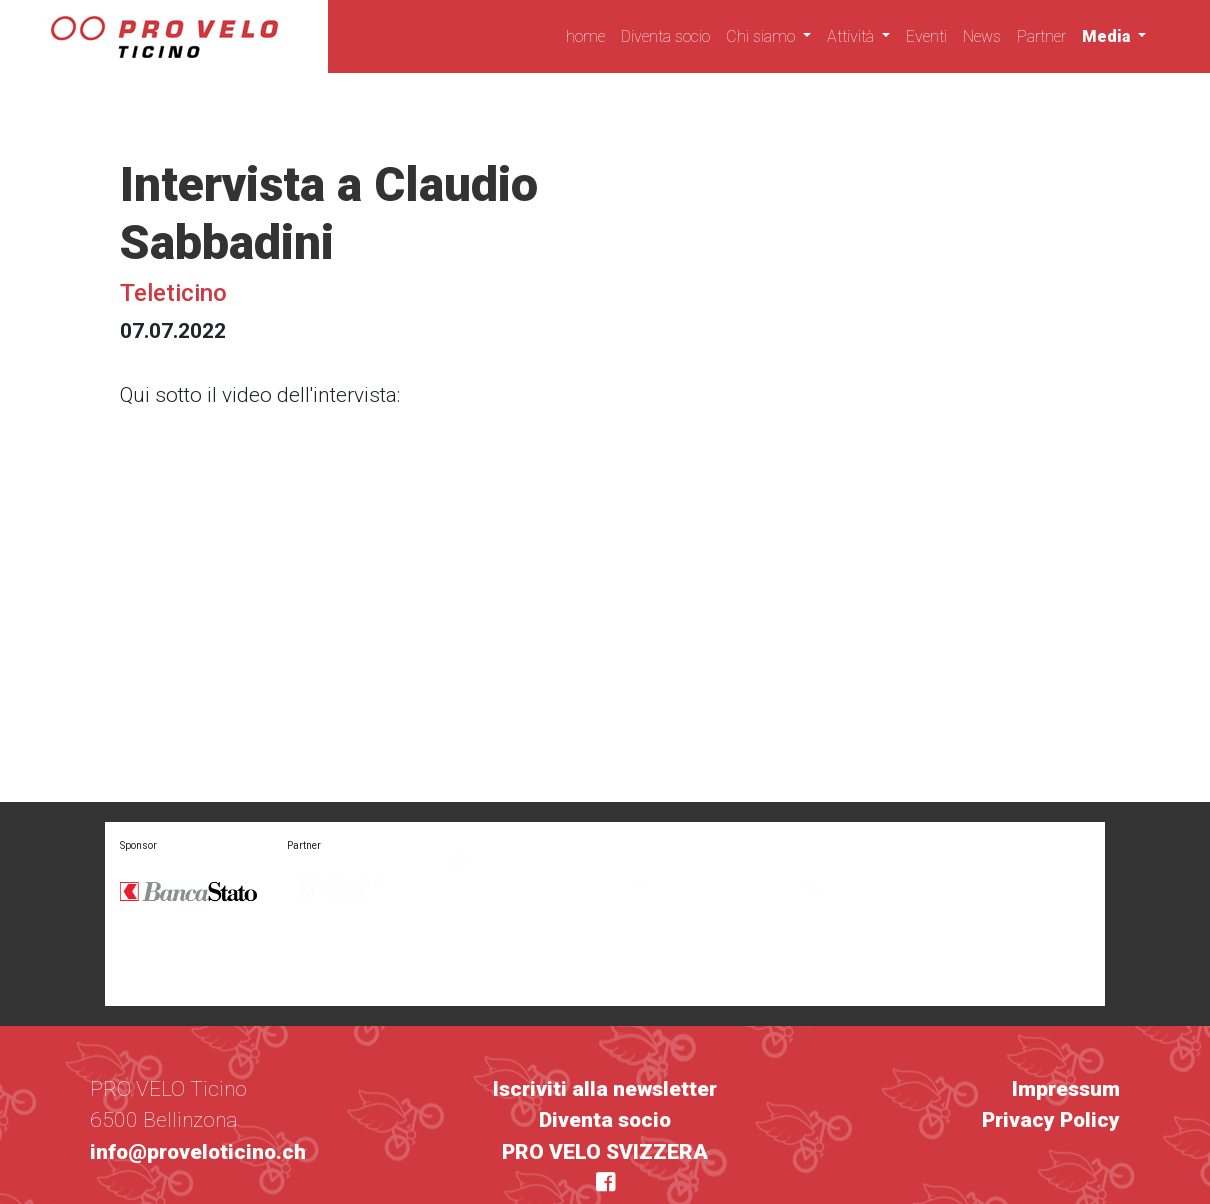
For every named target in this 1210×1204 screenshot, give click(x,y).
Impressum (1066, 1029)
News (982, 36)
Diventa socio (665, 36)
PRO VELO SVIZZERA (605, 1092)
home (585, 36)
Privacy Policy (1051, 1061)
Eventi (926, 36)
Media (1108, 36)
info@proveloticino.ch (198, 1092)
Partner (1041, 36)
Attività (852, 36)
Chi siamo (762, 36)
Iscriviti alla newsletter (605, 1029)
